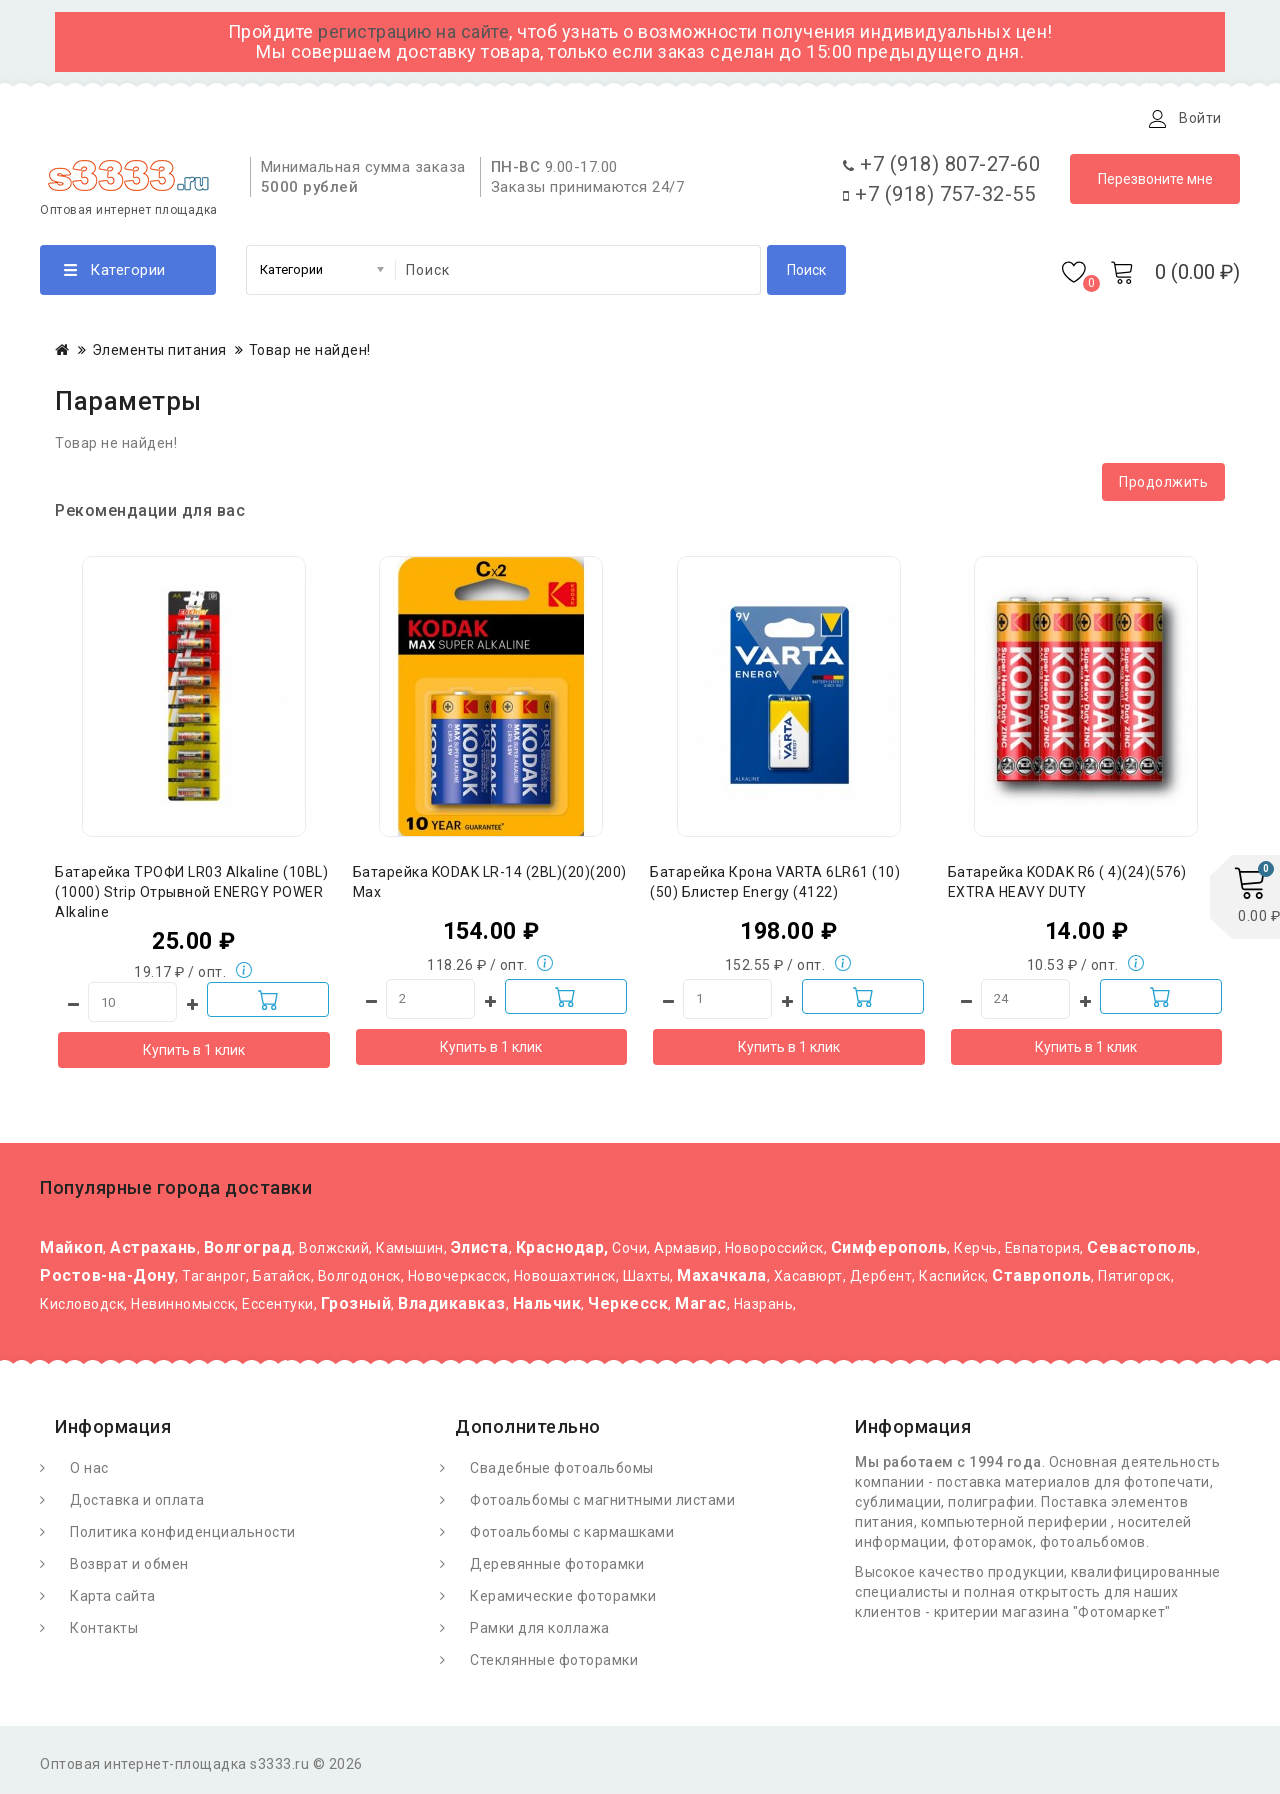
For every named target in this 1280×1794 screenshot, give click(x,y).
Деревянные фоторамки (557, 1569)
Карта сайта (113, 1601)
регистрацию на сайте (413, 31)
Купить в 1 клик (194, 1055)
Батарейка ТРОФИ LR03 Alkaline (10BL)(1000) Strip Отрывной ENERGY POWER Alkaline (191, 897)
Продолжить (1163, 487)
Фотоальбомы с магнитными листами (602, 1505)
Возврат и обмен (129, 1569)
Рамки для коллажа (540, 1633)
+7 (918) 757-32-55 (939, 199)
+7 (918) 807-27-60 (941, 169)
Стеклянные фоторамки (554, 1665)
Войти (1200, 118)
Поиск (806, 275)
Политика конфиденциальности (183, 1537)
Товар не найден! (310, 355)
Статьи (417, 118)
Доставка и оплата (288, 118)
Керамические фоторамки (563, 1601)
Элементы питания (159, 355)
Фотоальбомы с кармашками (572, 1537)
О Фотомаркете (127, 118)
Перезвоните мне (1155, 184)
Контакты (513, 118)
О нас (89, 1473)
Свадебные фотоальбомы (562, 1473)
